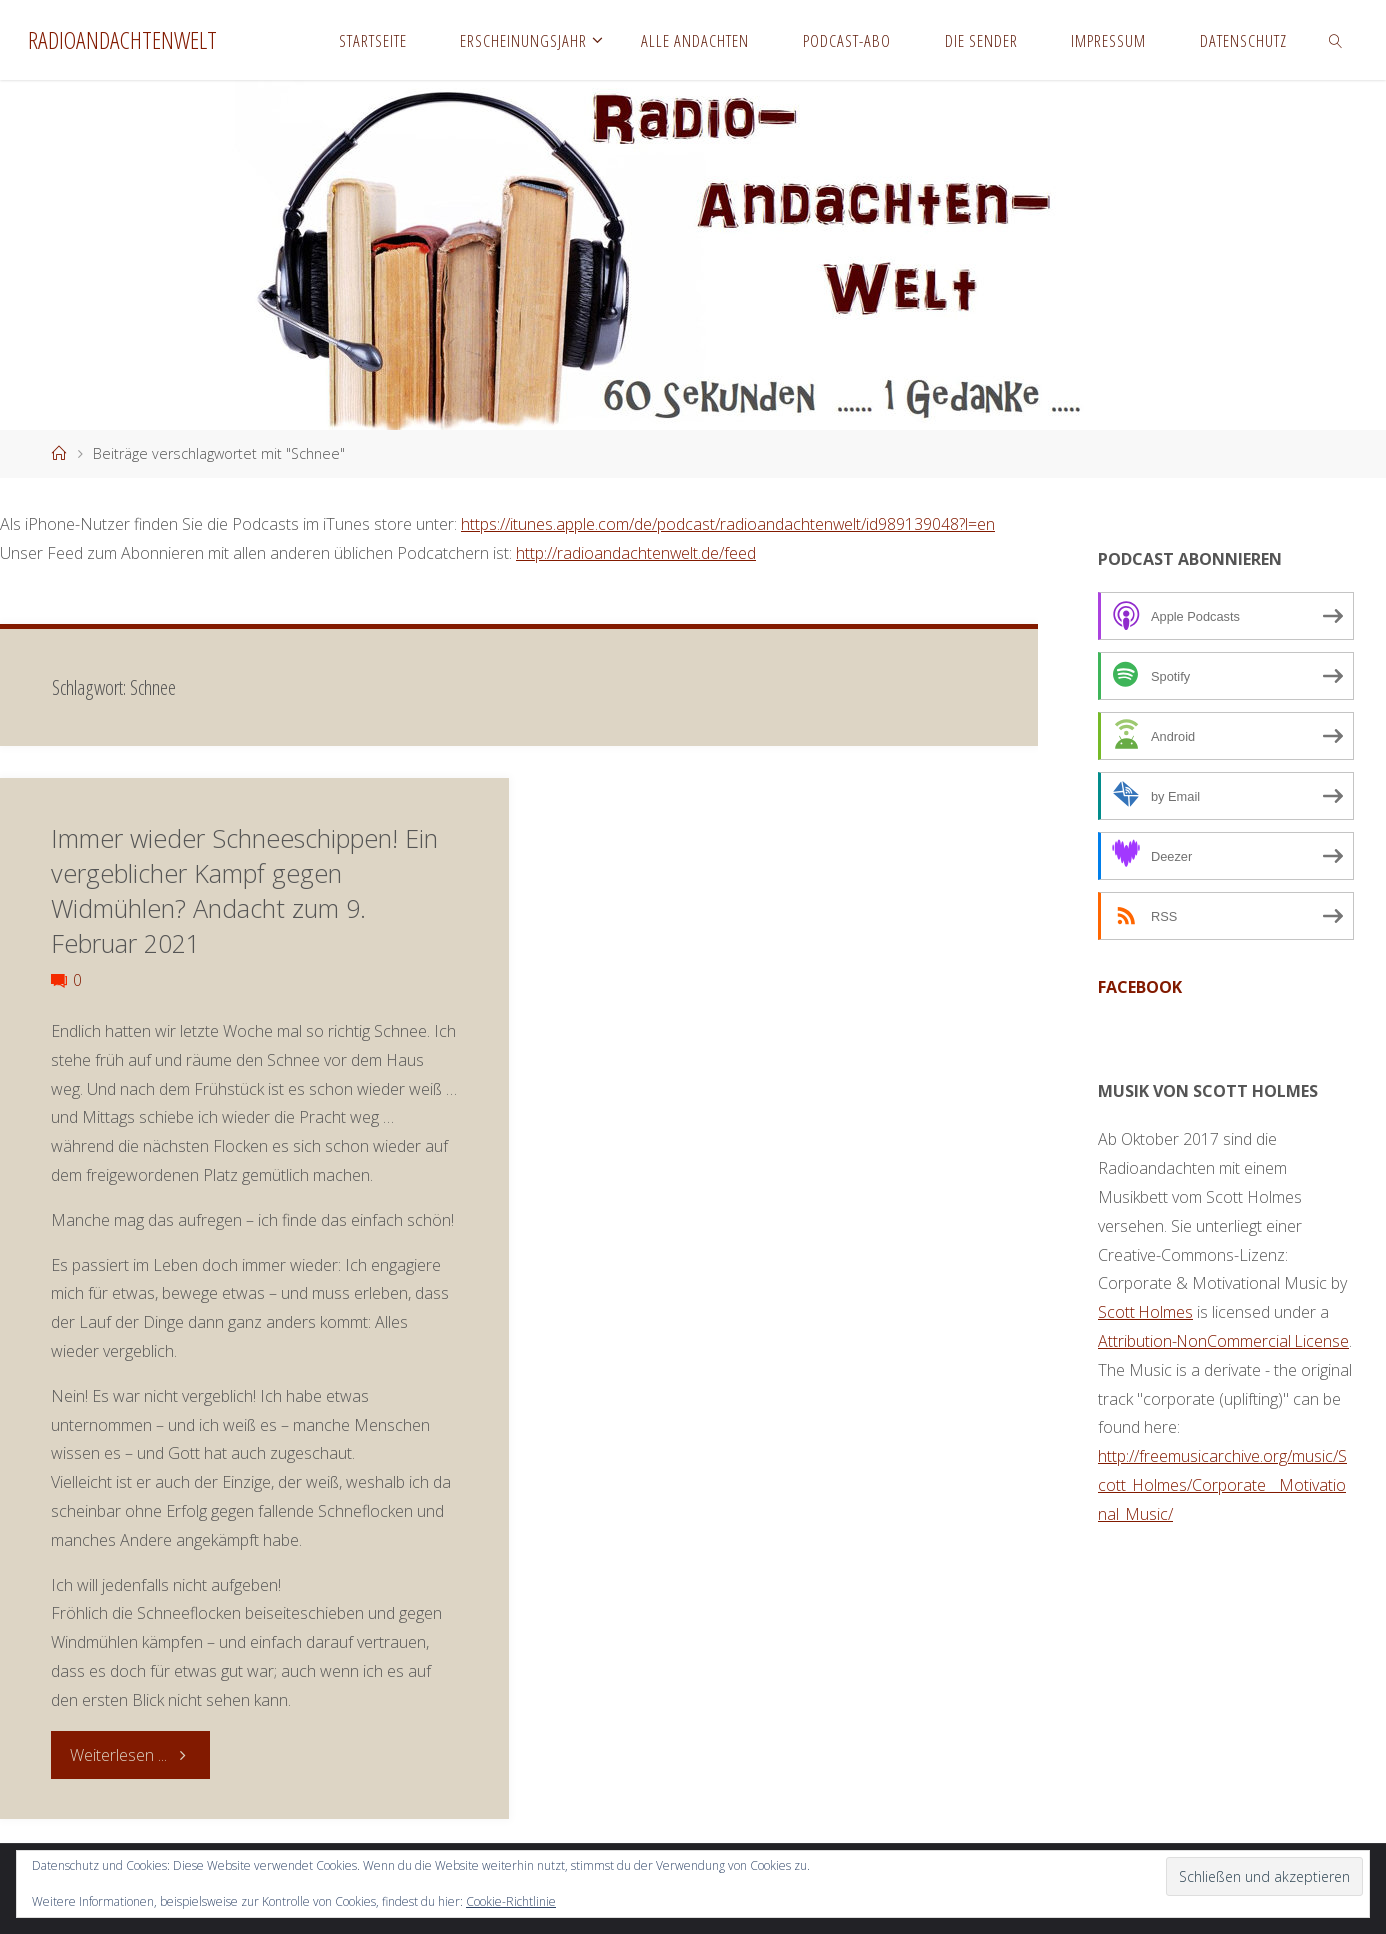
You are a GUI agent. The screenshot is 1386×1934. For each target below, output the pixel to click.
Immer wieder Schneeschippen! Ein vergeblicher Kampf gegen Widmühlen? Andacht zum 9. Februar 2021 (244, 891)
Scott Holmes (1146, 1312)
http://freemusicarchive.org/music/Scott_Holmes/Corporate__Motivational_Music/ (1223, 1485)
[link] (1336, 40)
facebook (1140, 987)
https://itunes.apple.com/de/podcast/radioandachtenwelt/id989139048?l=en (728, 524)
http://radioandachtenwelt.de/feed (636, 553)
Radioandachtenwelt (122, 39)
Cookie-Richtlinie (511, 1901)
